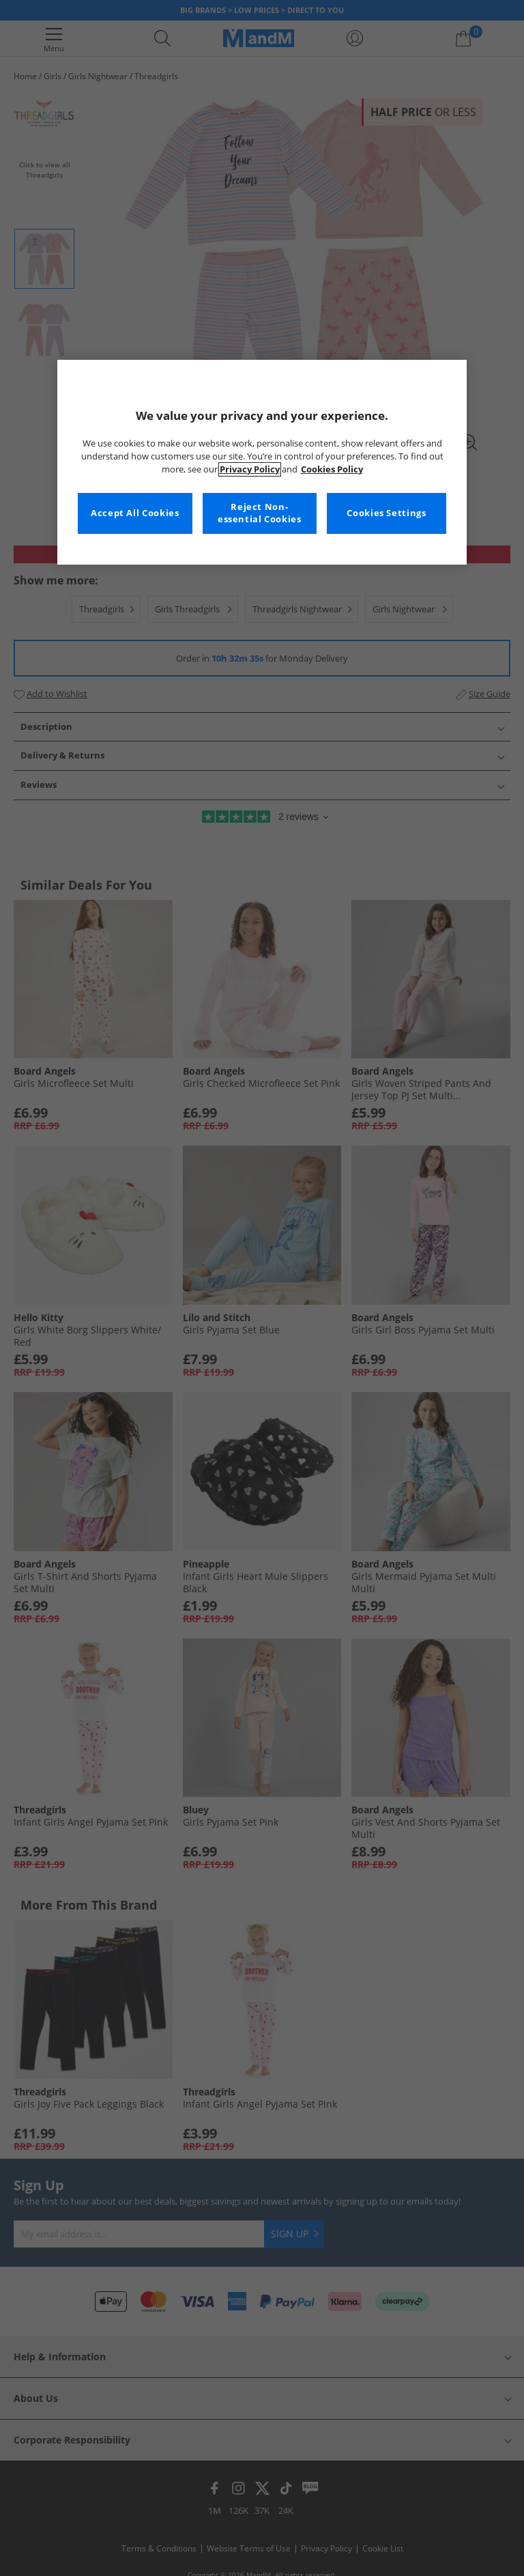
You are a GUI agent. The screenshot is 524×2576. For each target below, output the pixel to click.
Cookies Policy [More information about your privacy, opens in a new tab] (332, 469)
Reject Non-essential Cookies (260, 513)
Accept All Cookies (135, 513)
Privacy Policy (250, 469)
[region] (262, 462)
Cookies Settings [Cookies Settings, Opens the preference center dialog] (386, 513)
